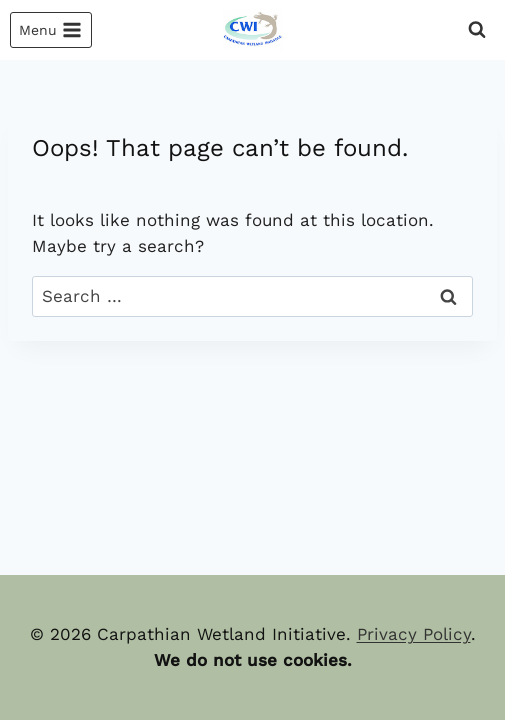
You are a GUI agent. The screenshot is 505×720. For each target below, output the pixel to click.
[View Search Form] (477, 30)
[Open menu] (51, 30)
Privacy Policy (414, 634)
